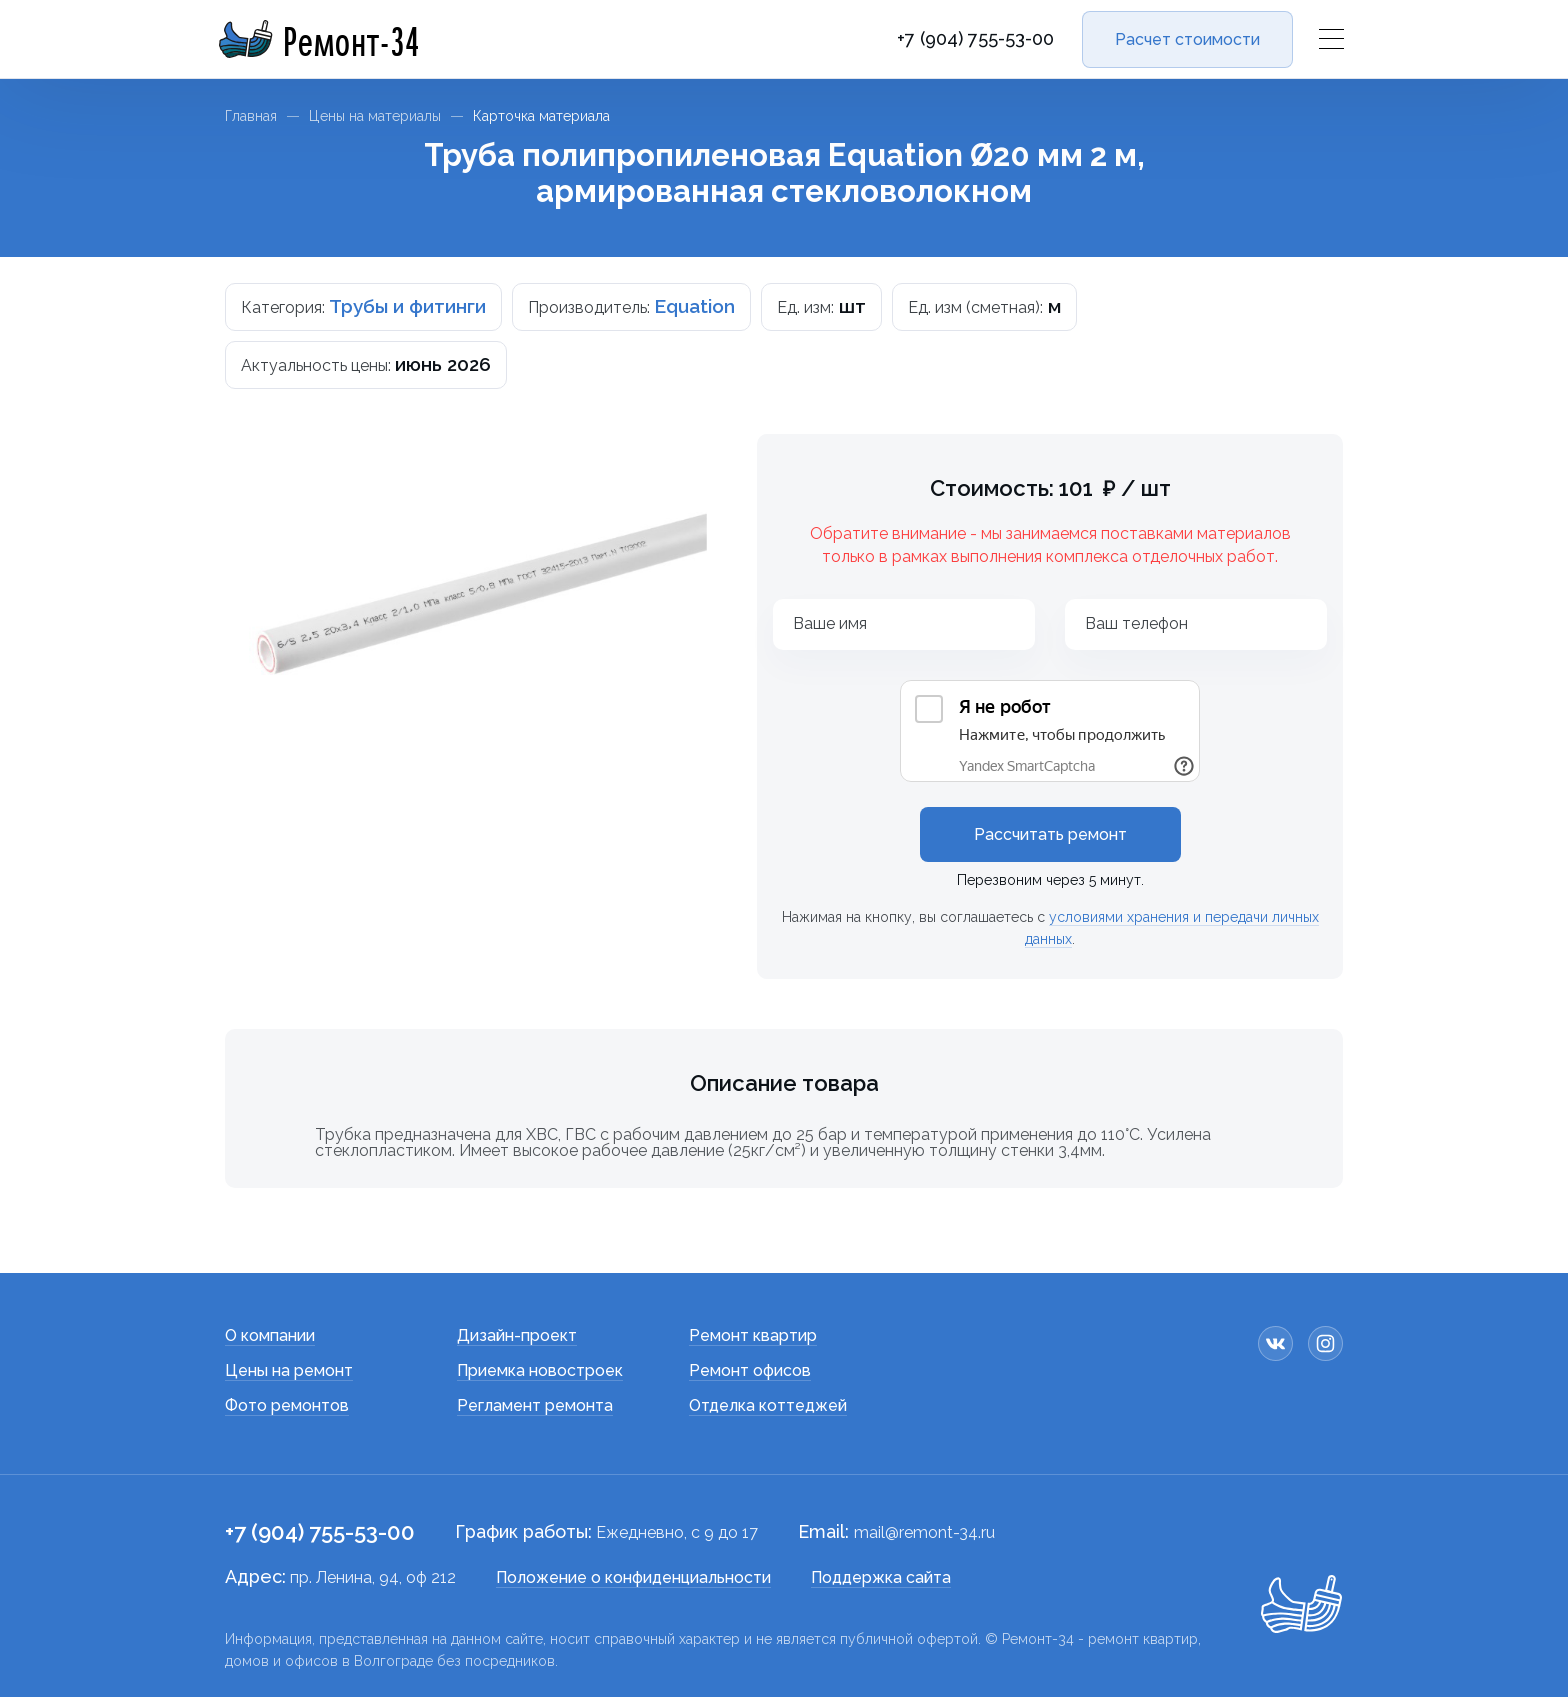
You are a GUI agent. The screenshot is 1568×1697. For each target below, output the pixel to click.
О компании (270, 1335)
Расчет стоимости (1187, 39)
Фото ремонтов (287, 1405)
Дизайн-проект (517, 1335)
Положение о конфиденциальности (633, 1577)
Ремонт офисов (750, 1370)
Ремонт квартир (753, 1335)
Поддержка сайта (881, 1577)
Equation (694, 306)
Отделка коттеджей (768, 1405)
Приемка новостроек (540, 1370)
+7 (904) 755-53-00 (975, 39)
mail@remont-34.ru (924, 1532)
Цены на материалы (375, 116)
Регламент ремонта (535, 1405)
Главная (251, 116)
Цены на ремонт (289, 1370)
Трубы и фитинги (407, 306)
